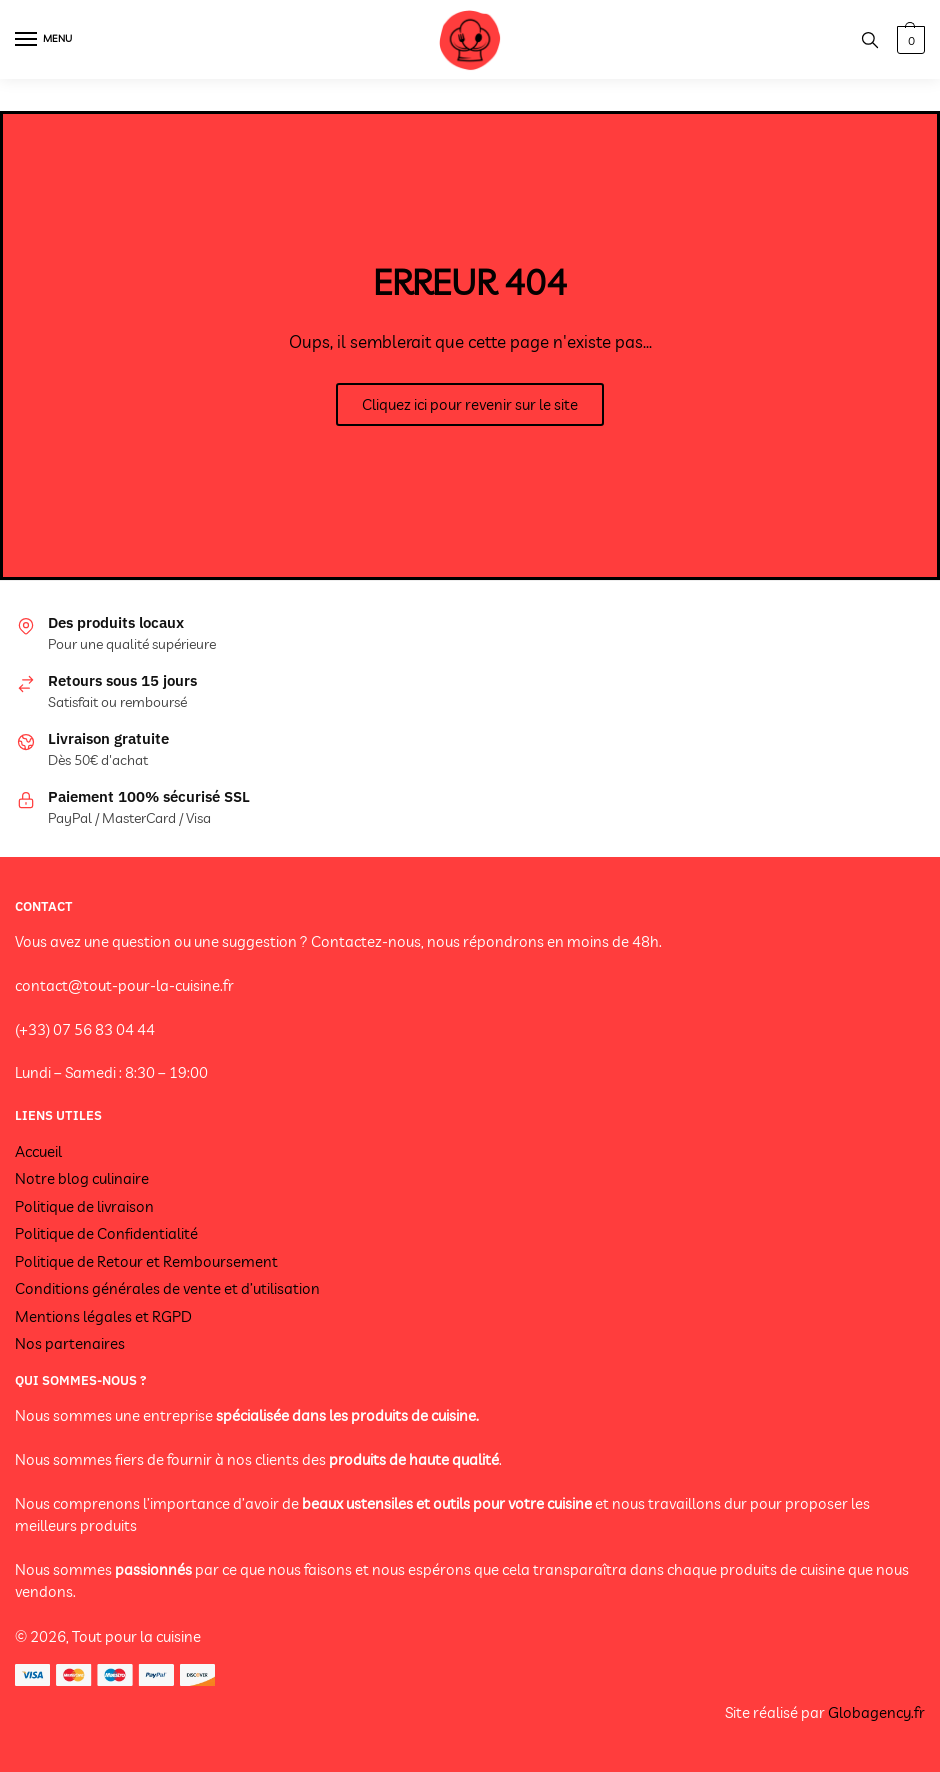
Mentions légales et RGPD (103, 1316)
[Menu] (45, 40)
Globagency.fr (876, 1712)
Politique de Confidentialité (106, 1233)
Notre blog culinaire (82, 1178)
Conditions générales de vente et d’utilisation (167, 1288)
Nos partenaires (70, 1343)
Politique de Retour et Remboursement (146, 1261)
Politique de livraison (84, 1206)
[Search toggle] (870, 39)
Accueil (38, 1151)
